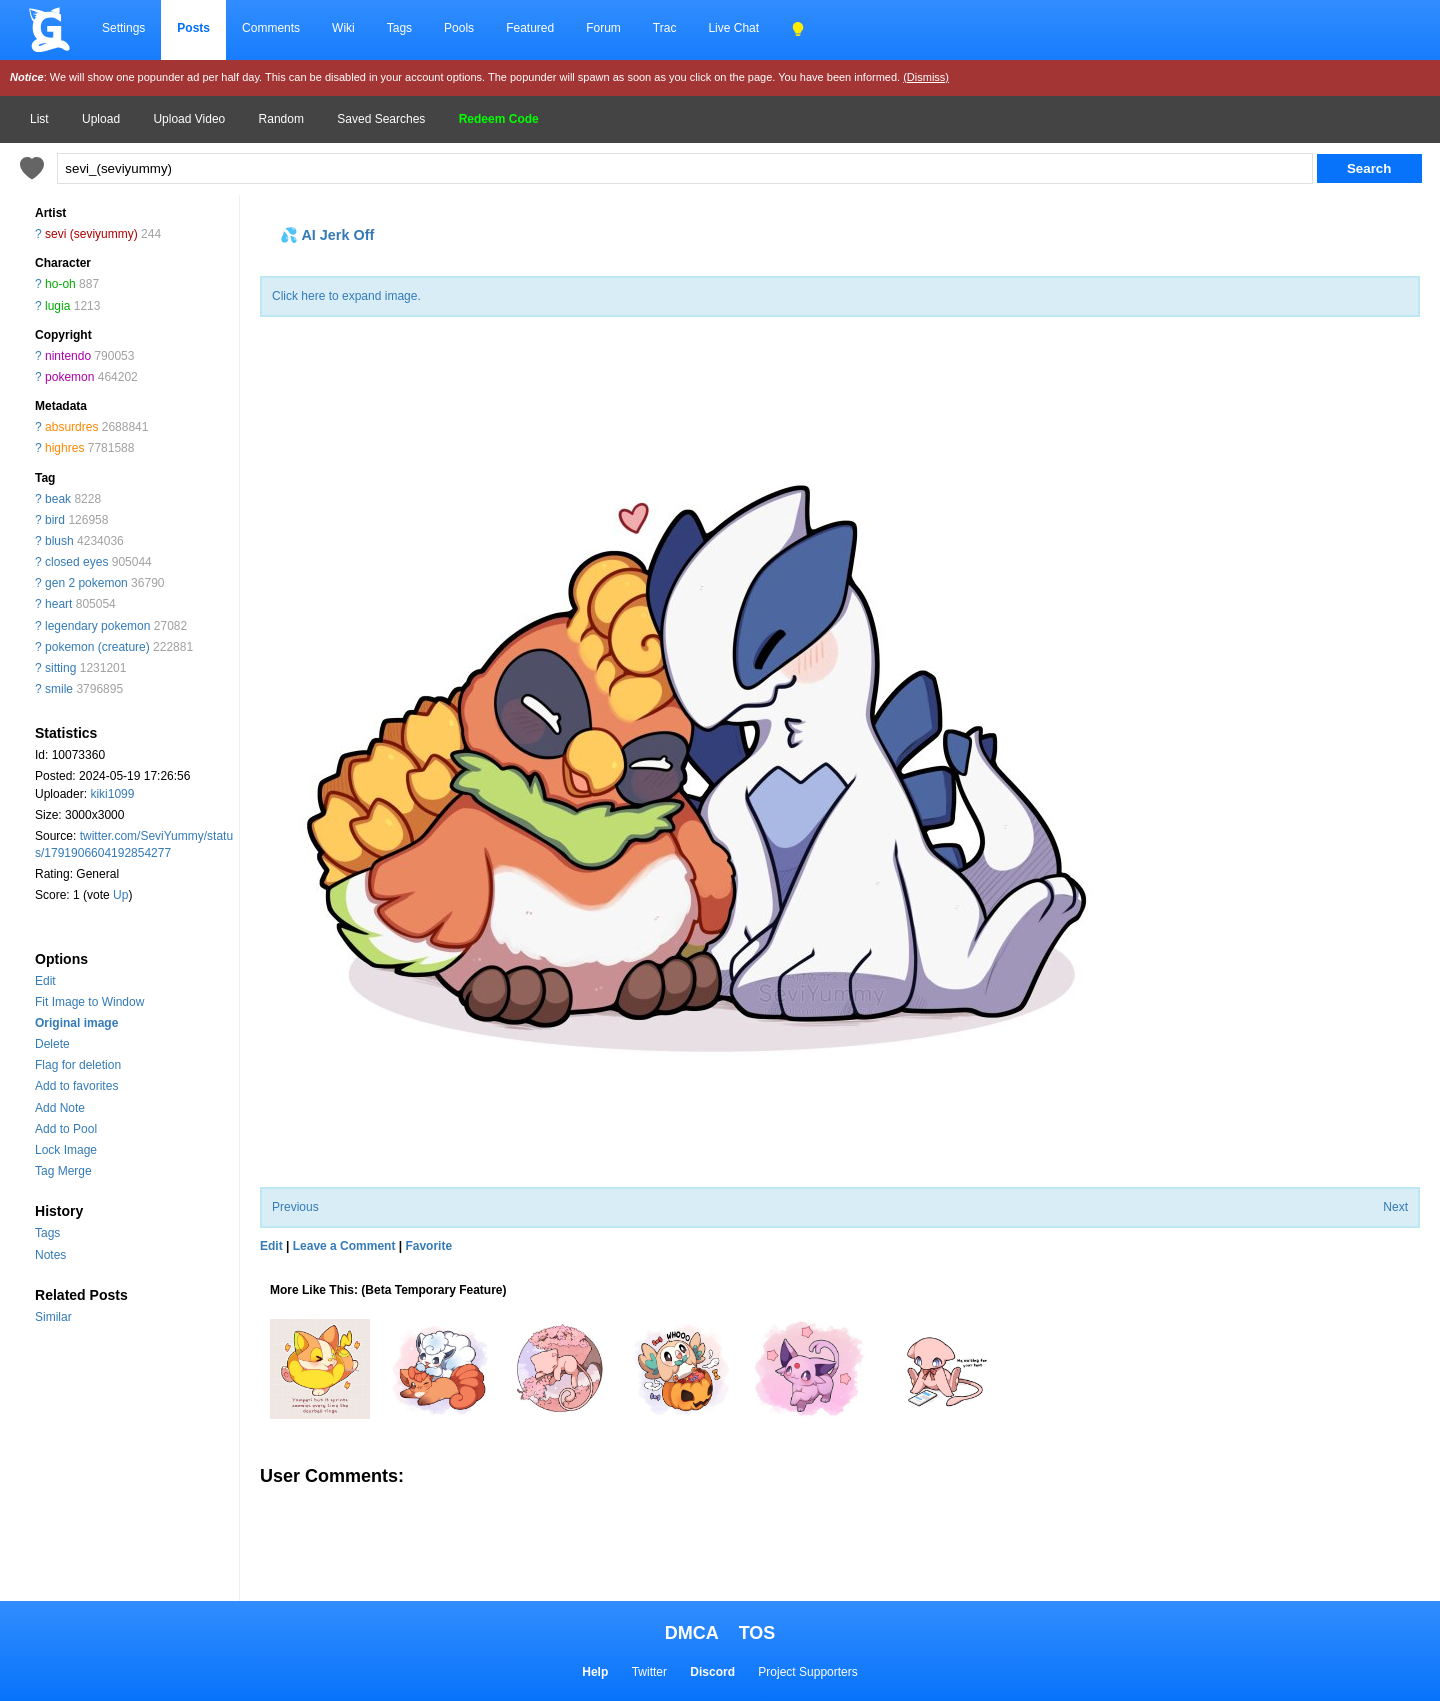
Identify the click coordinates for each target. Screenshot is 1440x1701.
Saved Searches (381, 119)
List (39, 119)
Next (1395, 1207)
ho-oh (60, 284)
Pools (459, 28)
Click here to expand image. (346, 296)
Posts (193, 28)
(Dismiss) (926, 77)
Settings (123, 28)
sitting (60, 668)
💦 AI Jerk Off (327, 235)
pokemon (69, 377)
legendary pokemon (97, 626)
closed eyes (76, 562)
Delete (52, 1044)
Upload (101, 119)
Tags (399, 28)
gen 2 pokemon (86, 583)
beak (58, 499)
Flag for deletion (78, 1065)
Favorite (428, 1246)
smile (59, 689)
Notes (50, 1255)
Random (281, 119)
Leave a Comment (344, 1246)
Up (120, 895)
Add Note (60, 1108)
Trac (665, 28)
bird (55, 520)
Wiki (343, 28)
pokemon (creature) (97, 647)
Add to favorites (76, 1086)
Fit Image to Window (89, 1002)
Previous (295, 1207)
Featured (530, 28)
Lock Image (66, 1150)
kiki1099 (112, 794)
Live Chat (733, 28)
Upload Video (189, 119)
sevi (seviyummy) (91, 234)
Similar (53, 1317)
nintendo (68, 356)
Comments (271, 28)
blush (59, 541)
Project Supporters (807, 1672)
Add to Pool (66, 1129)
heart (58, 604)
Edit (45, 981)
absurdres (71, 427)
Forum (603, 28)
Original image (76, 1023)
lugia (57, 306)
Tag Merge (63, 1171)
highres (64, 448)
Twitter (649, 1672)
